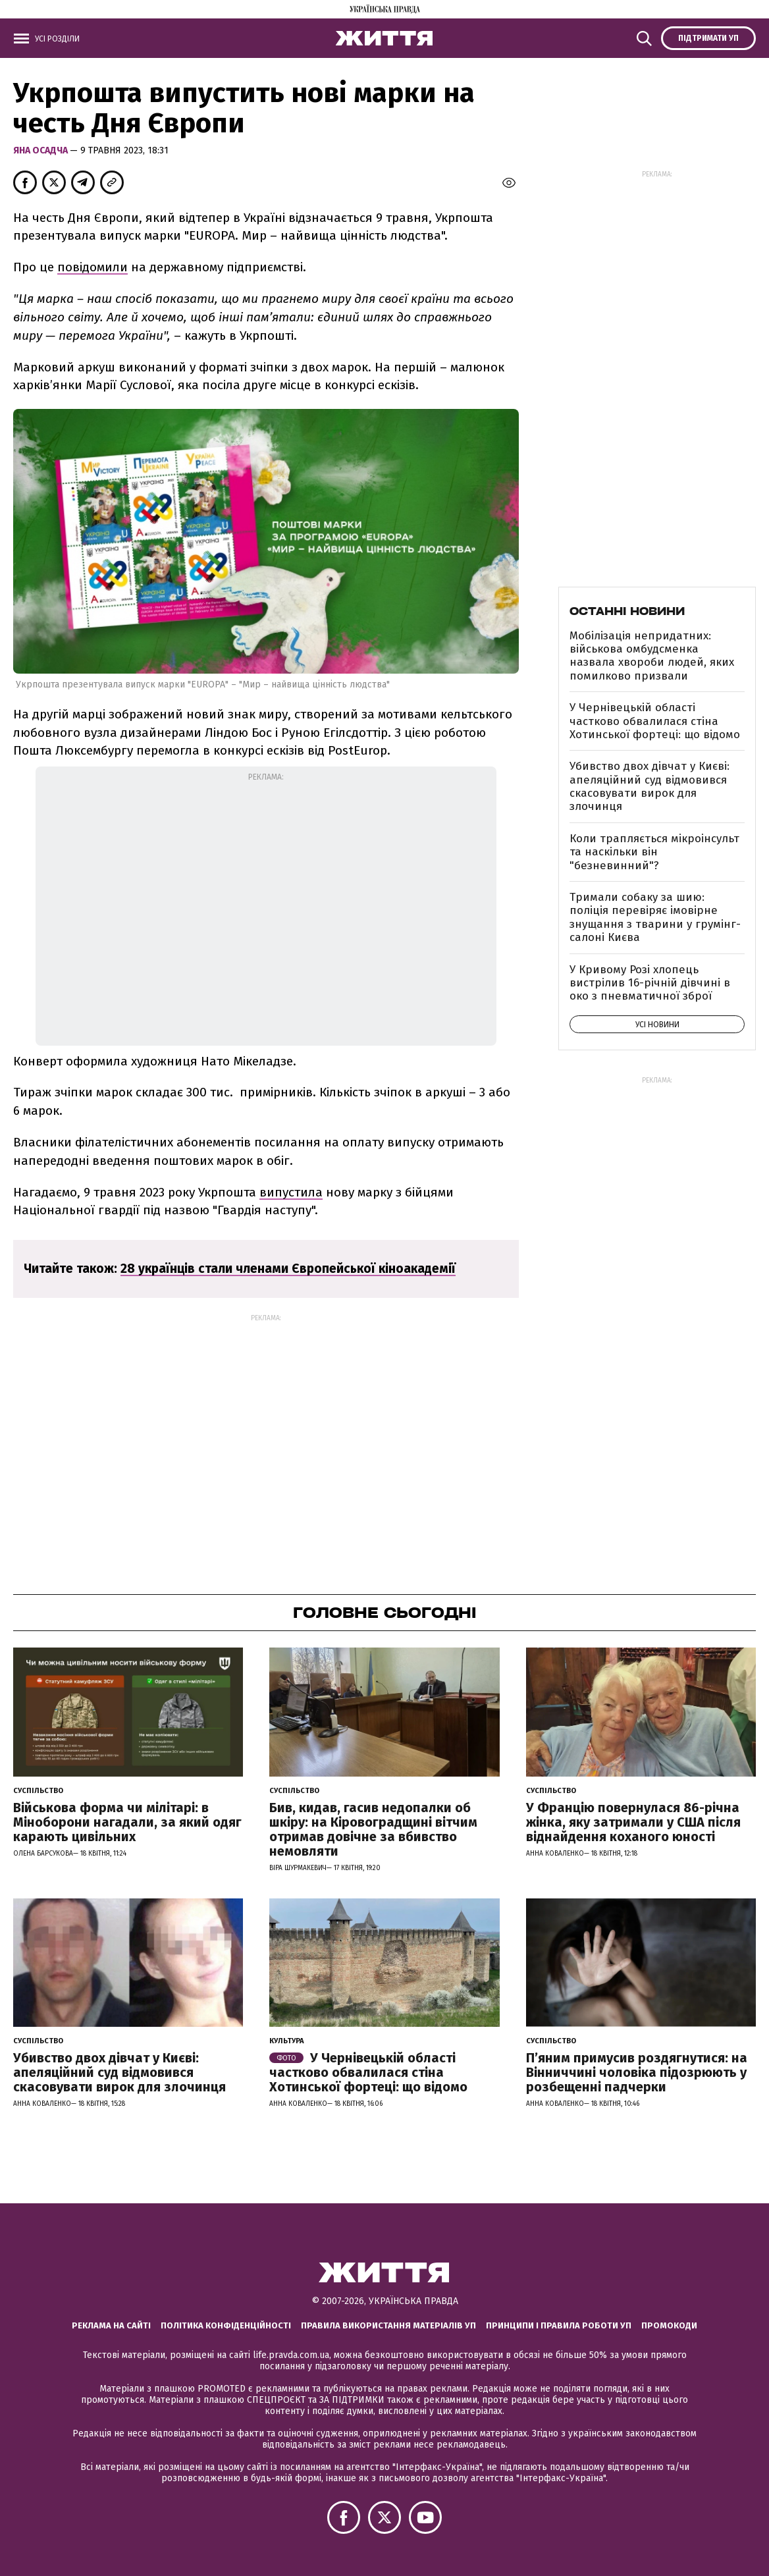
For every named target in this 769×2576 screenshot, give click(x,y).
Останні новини (627, 611)
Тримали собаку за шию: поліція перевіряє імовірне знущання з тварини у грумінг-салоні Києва (655, 917)
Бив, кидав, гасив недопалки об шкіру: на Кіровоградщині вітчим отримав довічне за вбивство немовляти (373, 1829)
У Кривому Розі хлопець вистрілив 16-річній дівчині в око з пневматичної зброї (650, 983)
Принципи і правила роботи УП (558, 2325)
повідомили (92, 267)
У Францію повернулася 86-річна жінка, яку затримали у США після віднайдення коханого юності (633, 1822)
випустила (291, 1192)
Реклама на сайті (111, 2325)
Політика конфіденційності (226, 2325)
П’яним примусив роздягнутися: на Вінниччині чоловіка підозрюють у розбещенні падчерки (636, 2072)
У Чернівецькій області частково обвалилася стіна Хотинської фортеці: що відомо (655, 721)
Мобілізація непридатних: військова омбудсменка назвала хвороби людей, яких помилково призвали (652, 656)
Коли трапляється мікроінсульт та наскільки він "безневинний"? (654, 852)
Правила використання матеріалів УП (388, 2325)
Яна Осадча (41, 150)
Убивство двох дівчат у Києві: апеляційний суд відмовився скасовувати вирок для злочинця (649, 786)
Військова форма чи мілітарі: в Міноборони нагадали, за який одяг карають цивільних (127, 1822)
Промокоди (669, 2325)
